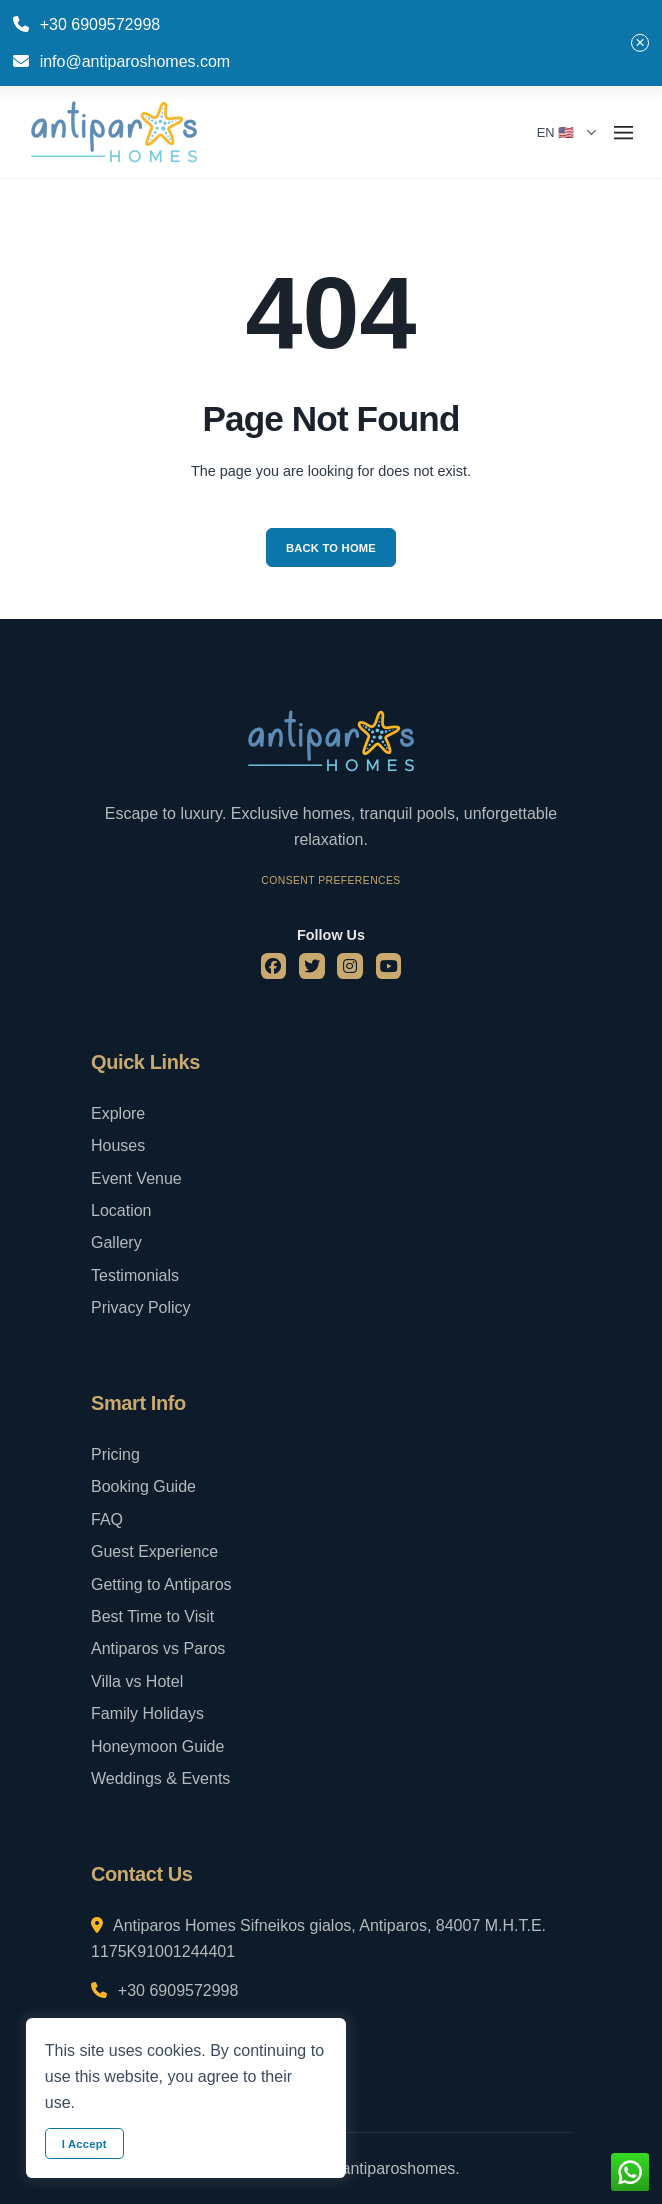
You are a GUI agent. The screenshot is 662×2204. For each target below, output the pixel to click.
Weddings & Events (160, 1778)
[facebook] (274, 966)
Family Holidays (147, 1713)
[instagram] (350, 966)
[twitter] (312, 966)
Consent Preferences (330, 880)
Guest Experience (154, 1551)
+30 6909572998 (100, 24)
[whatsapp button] (630, 2172)
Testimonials (135, 1275)
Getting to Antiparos (161, 1584)
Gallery (116, 1242)
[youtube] (389, 966)
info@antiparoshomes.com (135, 61)
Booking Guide (143, 1486)
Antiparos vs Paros (158, 1648)
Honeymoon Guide (157, 1746)
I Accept (84, 2144)
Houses (118, 1145)
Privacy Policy (141, 1307)
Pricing (115, 1454)
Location (121, 1210)
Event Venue (136, 1178)
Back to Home (331, 548)
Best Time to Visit (152, 1616)
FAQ (107, 1519)
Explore (118, 1113)
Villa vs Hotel (137, 1681)
